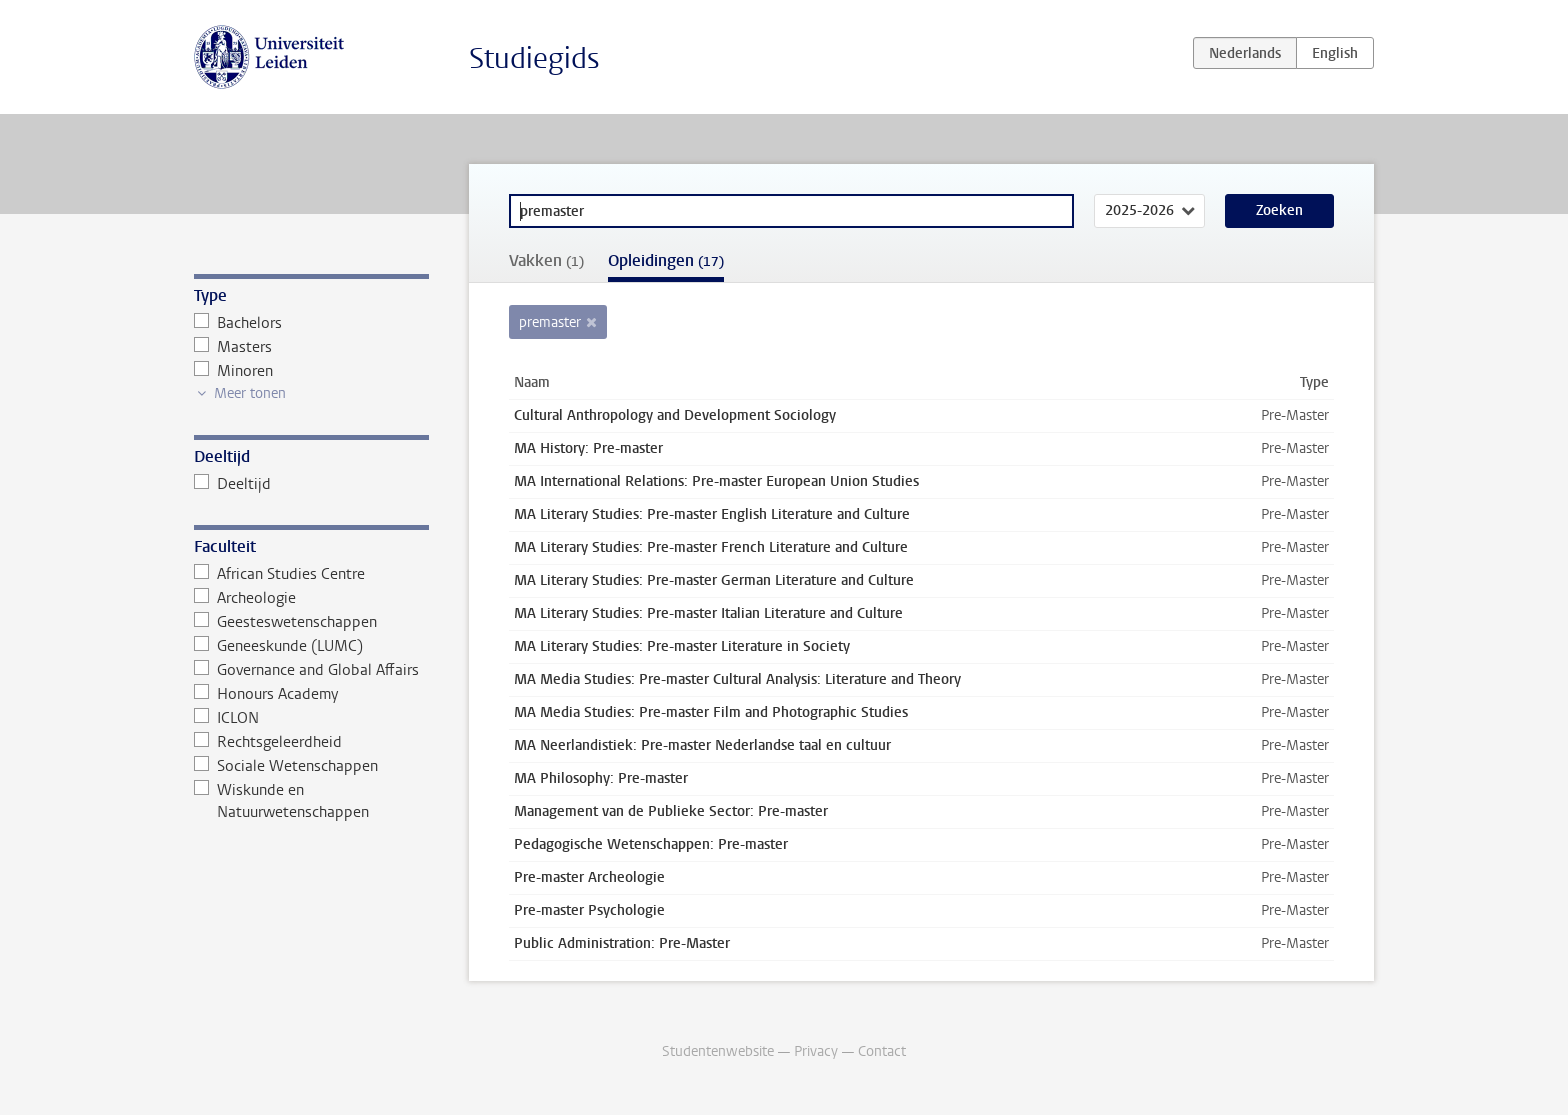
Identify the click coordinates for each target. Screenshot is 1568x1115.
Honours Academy (266, 694)
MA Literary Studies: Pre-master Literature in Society (682, 646)
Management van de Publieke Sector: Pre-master (671, 811)
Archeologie (245, 598)
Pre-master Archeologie (589, 877)
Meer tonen (250, 393)
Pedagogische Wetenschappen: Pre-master (651, 844)
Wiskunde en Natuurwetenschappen (281, 801)
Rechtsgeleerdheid (268, 742)
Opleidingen (666, 260)
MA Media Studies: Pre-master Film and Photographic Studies (711, 712)
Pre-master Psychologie (589, 910)
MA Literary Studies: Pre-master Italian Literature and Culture (708, 613)
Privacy (816, 1051)
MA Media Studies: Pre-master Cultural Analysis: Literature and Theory (737, 679)
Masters (233, 347)
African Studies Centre (279, 574)
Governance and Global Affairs (306, 670)
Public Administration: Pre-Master (622, 943)
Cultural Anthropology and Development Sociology (675, 415)
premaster (550, 322)
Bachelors (238, 323)
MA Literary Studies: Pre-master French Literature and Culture (711, 547)
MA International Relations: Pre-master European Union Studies (716, 481)
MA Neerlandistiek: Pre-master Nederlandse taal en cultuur (702, 745)
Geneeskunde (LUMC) (278, 646)
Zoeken (1279, 210)
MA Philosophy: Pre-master (601, 778)
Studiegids (534, 58)
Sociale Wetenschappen (286, 766)
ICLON (226, 718)
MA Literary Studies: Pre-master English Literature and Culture (712, 514)
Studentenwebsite (718, 1051)
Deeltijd (232, 484)
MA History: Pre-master (588, 448)
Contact (882, 1051)
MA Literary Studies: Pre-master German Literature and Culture (714, 580)
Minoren (233, 371)
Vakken (546, 260)
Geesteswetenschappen (285, 622)
